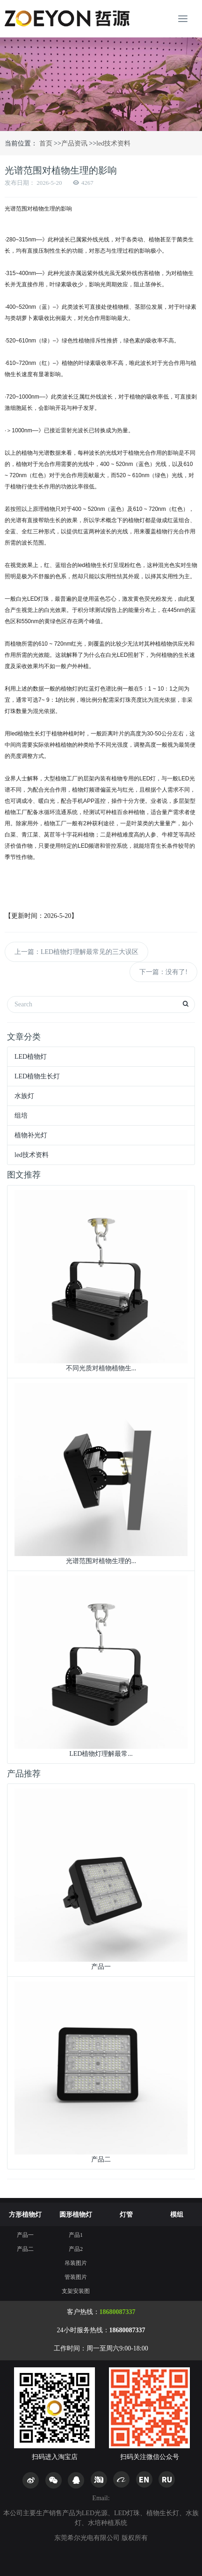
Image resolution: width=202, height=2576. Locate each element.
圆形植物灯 (75, 2214)
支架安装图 (76, 2291)
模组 (176, 2214)
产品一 (25, 2235)
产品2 (76, 2249)
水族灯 (24, 1095)
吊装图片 (76, 2263)
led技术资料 (113, 143)
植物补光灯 (30, 1135)
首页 (44, 143)
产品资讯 (74, 143)
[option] (101, 84)
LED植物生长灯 (37, 1076)
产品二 (25, 2249)
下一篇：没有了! (163, 971)
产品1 (76, 2235)
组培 (21, 1115)
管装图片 (76, 2277)
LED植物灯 (30, 1056)
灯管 (126, 2214)
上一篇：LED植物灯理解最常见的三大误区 (76, 951)
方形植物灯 (25, 2214)
